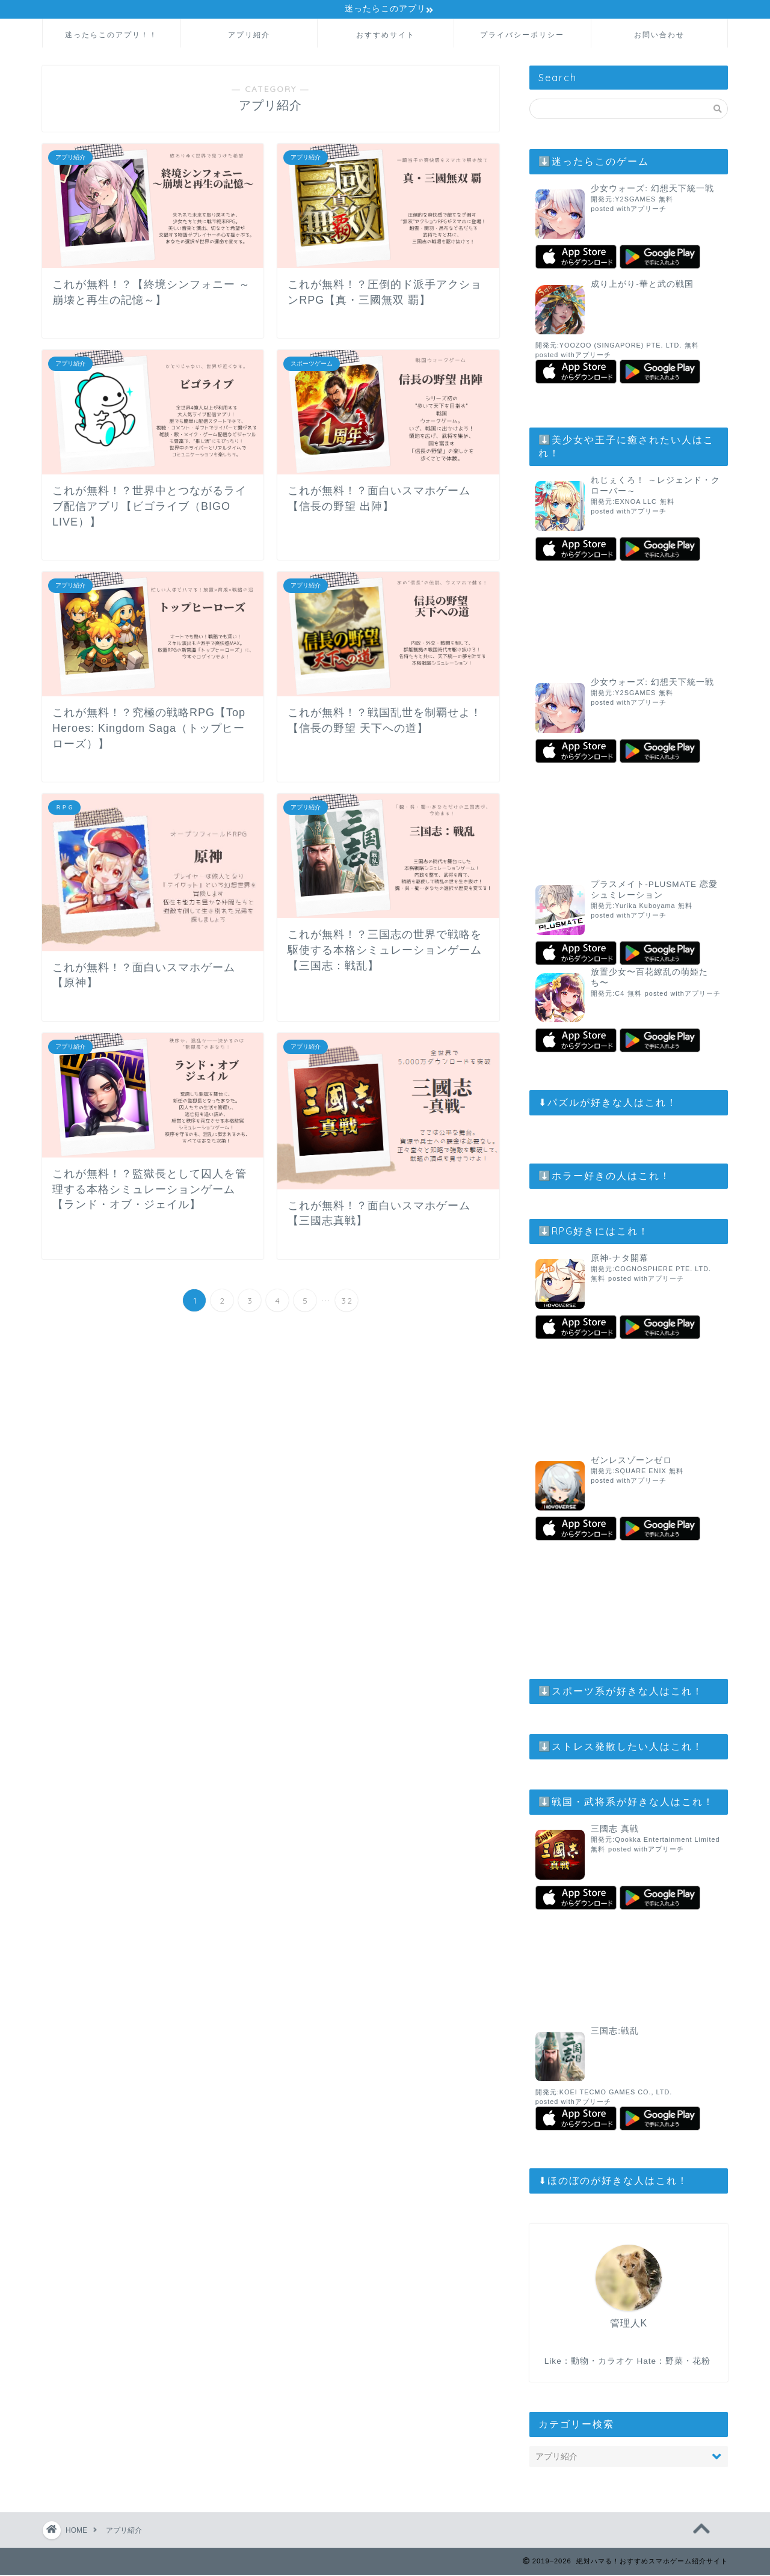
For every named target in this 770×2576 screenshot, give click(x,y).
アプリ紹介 (249, 35)
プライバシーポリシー (522, 35)
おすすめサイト (385, 35)
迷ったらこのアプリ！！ (111, 35)
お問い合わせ (659, 35)
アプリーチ (648, 209)
